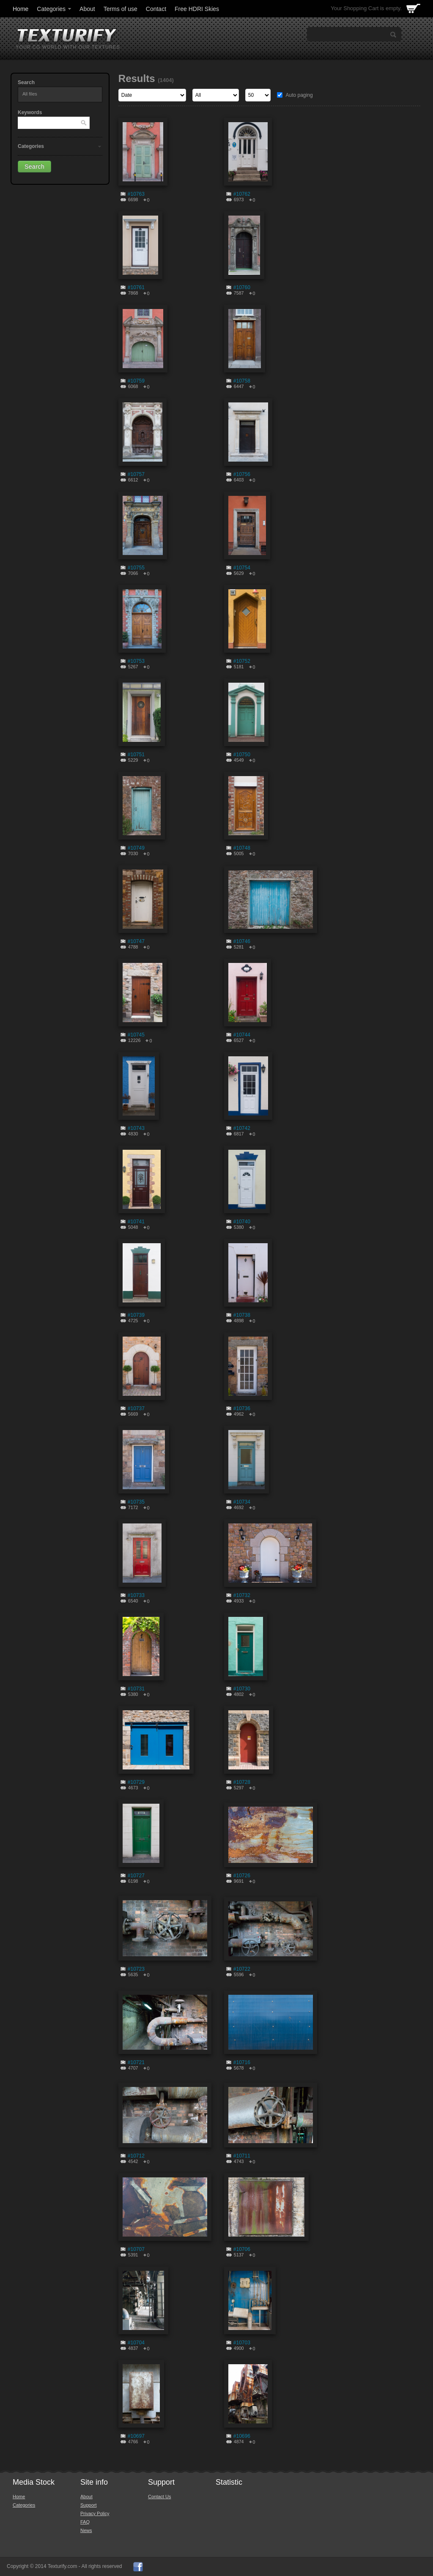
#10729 (136, 1782)
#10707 (136, 2249)
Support (88, 2505)
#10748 (241, 848)
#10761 (136, 287)
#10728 (241, 1782)
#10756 (241, 474)
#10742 (241, 1128)
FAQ (85, 2521)
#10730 (241, 1689)
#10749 (136, 848)
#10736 (241, 1408)
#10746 (241, 941)
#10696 (241, 2436)
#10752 (241, 661)
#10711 (241, 2156)
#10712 (136, 2156)
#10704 (136, 2343)
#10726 (241, 1876)
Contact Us (159, 2496)
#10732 (241, 1595)
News (86, 2530)
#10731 (136, 1689)
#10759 (136, 381)
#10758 (241, 381)
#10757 (136, 474)
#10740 (241, 1222)
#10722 (241, 1969)
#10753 (136, 661)
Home (20, 8)
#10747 (136, 941)
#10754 (241, 568)
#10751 (136, 754)
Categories (54, 8)
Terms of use (120, 8)
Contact (156, 8)
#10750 (241, 754)
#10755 (136, 568)
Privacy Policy (94, 2513)
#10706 (241, 2249)
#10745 (136, 1035)
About (87, 8)
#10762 (241, 194)
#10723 (136, 1969)
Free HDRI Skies (197, 8)
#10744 (241, 1035)
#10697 (136, 2436)
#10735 (136, 1502)
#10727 (136, 1876)
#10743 (136, 1128)
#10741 (136, 1222)
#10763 (136, 194)
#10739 (136, 1315)
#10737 (136, 1408)
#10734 (241, 1502)
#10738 (241, 1315)
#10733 (136, 1595)
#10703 (241, 2343)
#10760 (241, 287)
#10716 (241, 2062)
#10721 (136, 2062)
